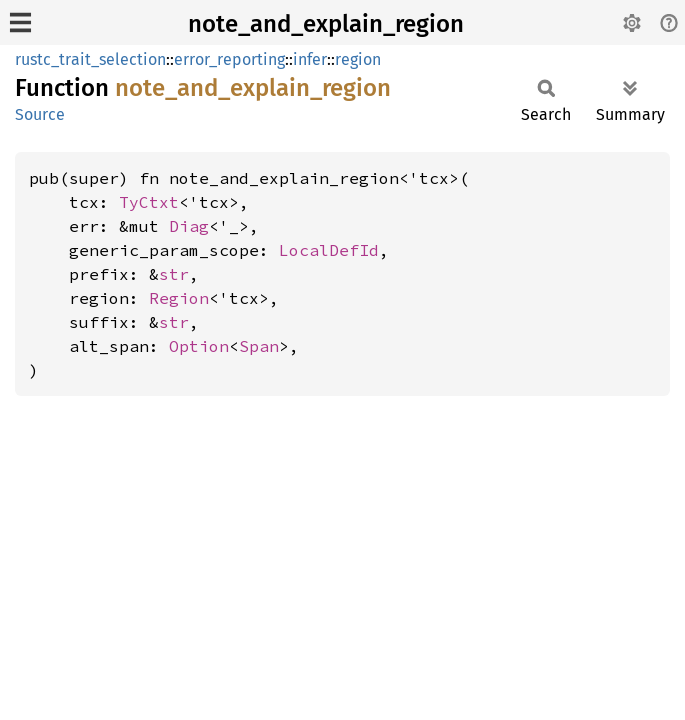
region (358, 59)
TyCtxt (149, 202)
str (174, 274)
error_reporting (229, 59)
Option (199, 346)
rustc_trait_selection (90, 59)
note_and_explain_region (326, 24)
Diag (189, 226)
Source (40, 114)
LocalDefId (329, 250)
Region (179, 298)
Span (259, 346)
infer (310, 59)
